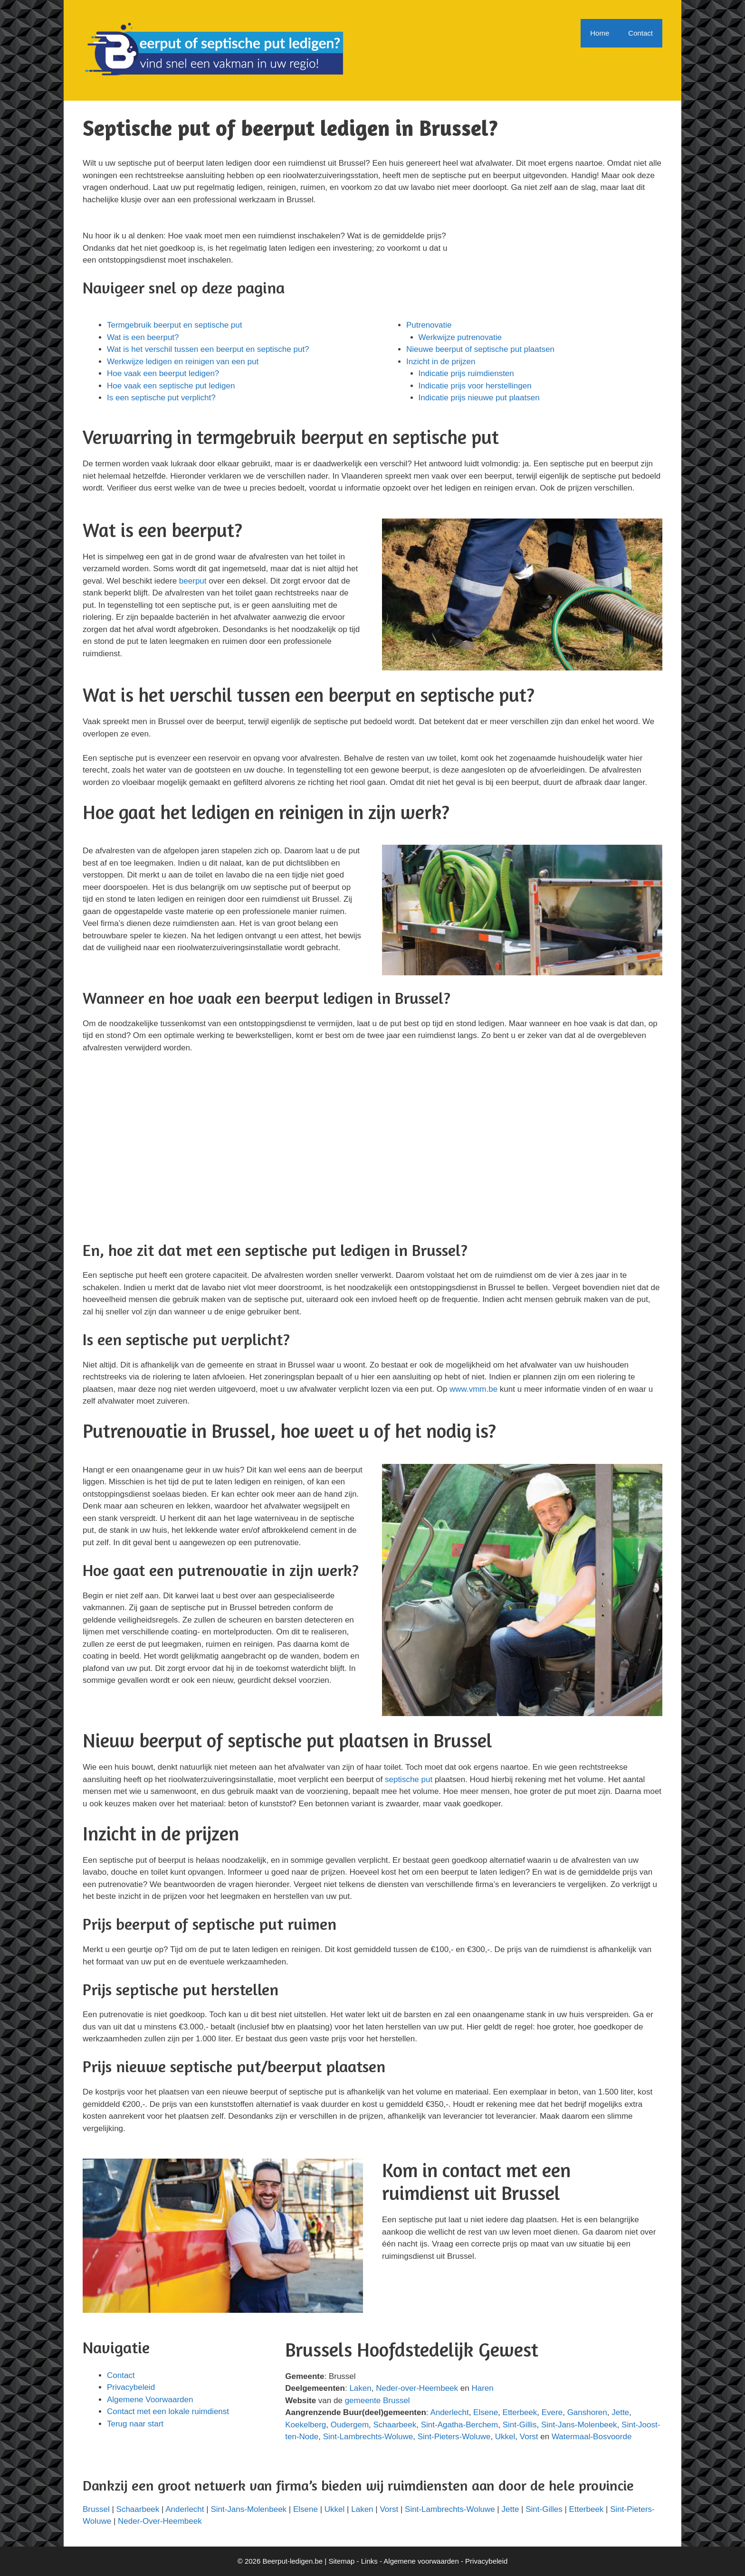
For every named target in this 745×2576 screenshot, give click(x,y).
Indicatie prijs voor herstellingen (475, 385)
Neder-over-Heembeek (417, 2388)
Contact (640, 33)
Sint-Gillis (520, 2424)
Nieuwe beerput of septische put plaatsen (480, 349)
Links (369, 2561)
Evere (552, 2412)
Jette (620, 2412)
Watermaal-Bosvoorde (592, 2436)
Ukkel (505, 2436)
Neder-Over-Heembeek (160, 2521)
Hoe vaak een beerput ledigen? (163, 373)
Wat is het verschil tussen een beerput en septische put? (208, 349)
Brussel (96, 2509)
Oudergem (350, 2424)
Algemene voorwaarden (420, 2561)
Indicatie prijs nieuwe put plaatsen (479, 397)
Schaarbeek (395, 2424)
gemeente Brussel (377, 2400)
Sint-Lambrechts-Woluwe (368, 2436)
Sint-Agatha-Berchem (459, 2424)
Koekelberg (305, 2424)
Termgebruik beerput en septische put (174, 325)
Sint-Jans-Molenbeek (579, 2424)
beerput (193, 580)
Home (599, 33)
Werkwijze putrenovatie (460, 337)
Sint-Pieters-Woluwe (454, 2436)
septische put (408, 1779)
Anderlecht (449, 2412)
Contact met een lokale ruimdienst (168, 2411)
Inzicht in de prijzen (441, 361)
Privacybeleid (131, 2387)
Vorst (529, 2436)
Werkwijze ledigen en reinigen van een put (182, 361)
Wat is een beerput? (143, 337)
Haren (482, 2388)
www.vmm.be (473, 1389)
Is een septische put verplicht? (161, 397)
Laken (360, 2388)
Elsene (485, 2412)
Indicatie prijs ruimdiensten (466, 373)
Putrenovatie (428, 325)
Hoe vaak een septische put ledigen (171, 385)
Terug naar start (135, 2423)
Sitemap (341, 2561)
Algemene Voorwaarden (150, 2399)
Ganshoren (587, 2412)
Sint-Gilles (543, 2509)
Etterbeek (520, 2412)
